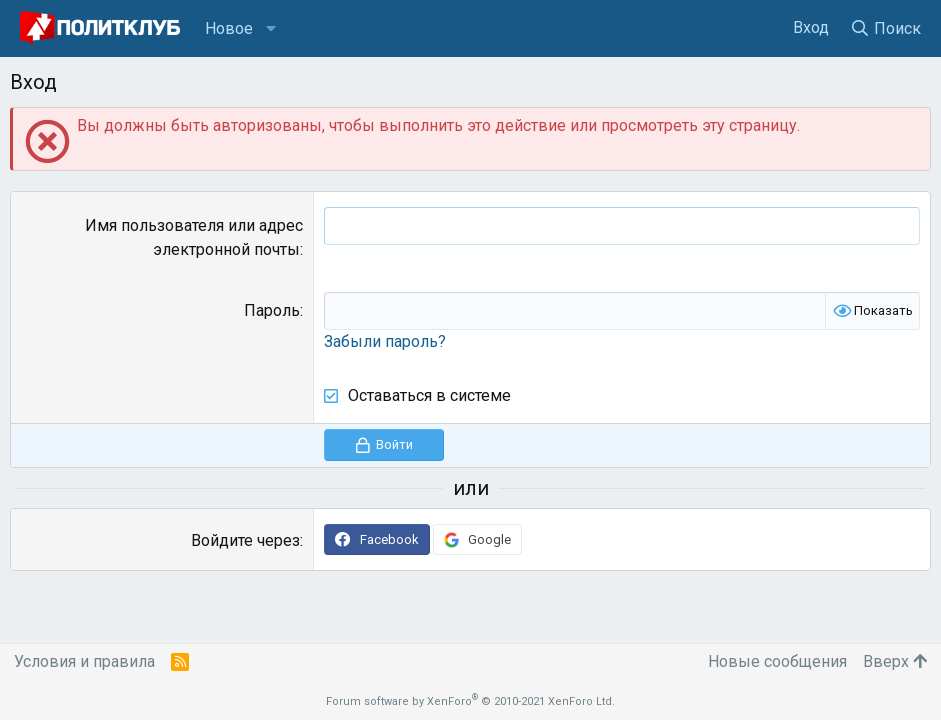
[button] (271, 29)
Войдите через (245, 540)
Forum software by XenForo (470, 701)
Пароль (272, 310)
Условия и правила (84, 661)
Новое (229, 28)
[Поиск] (885, 28)
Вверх (895, 661)
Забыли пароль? (385, 341)
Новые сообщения (777, 661)
